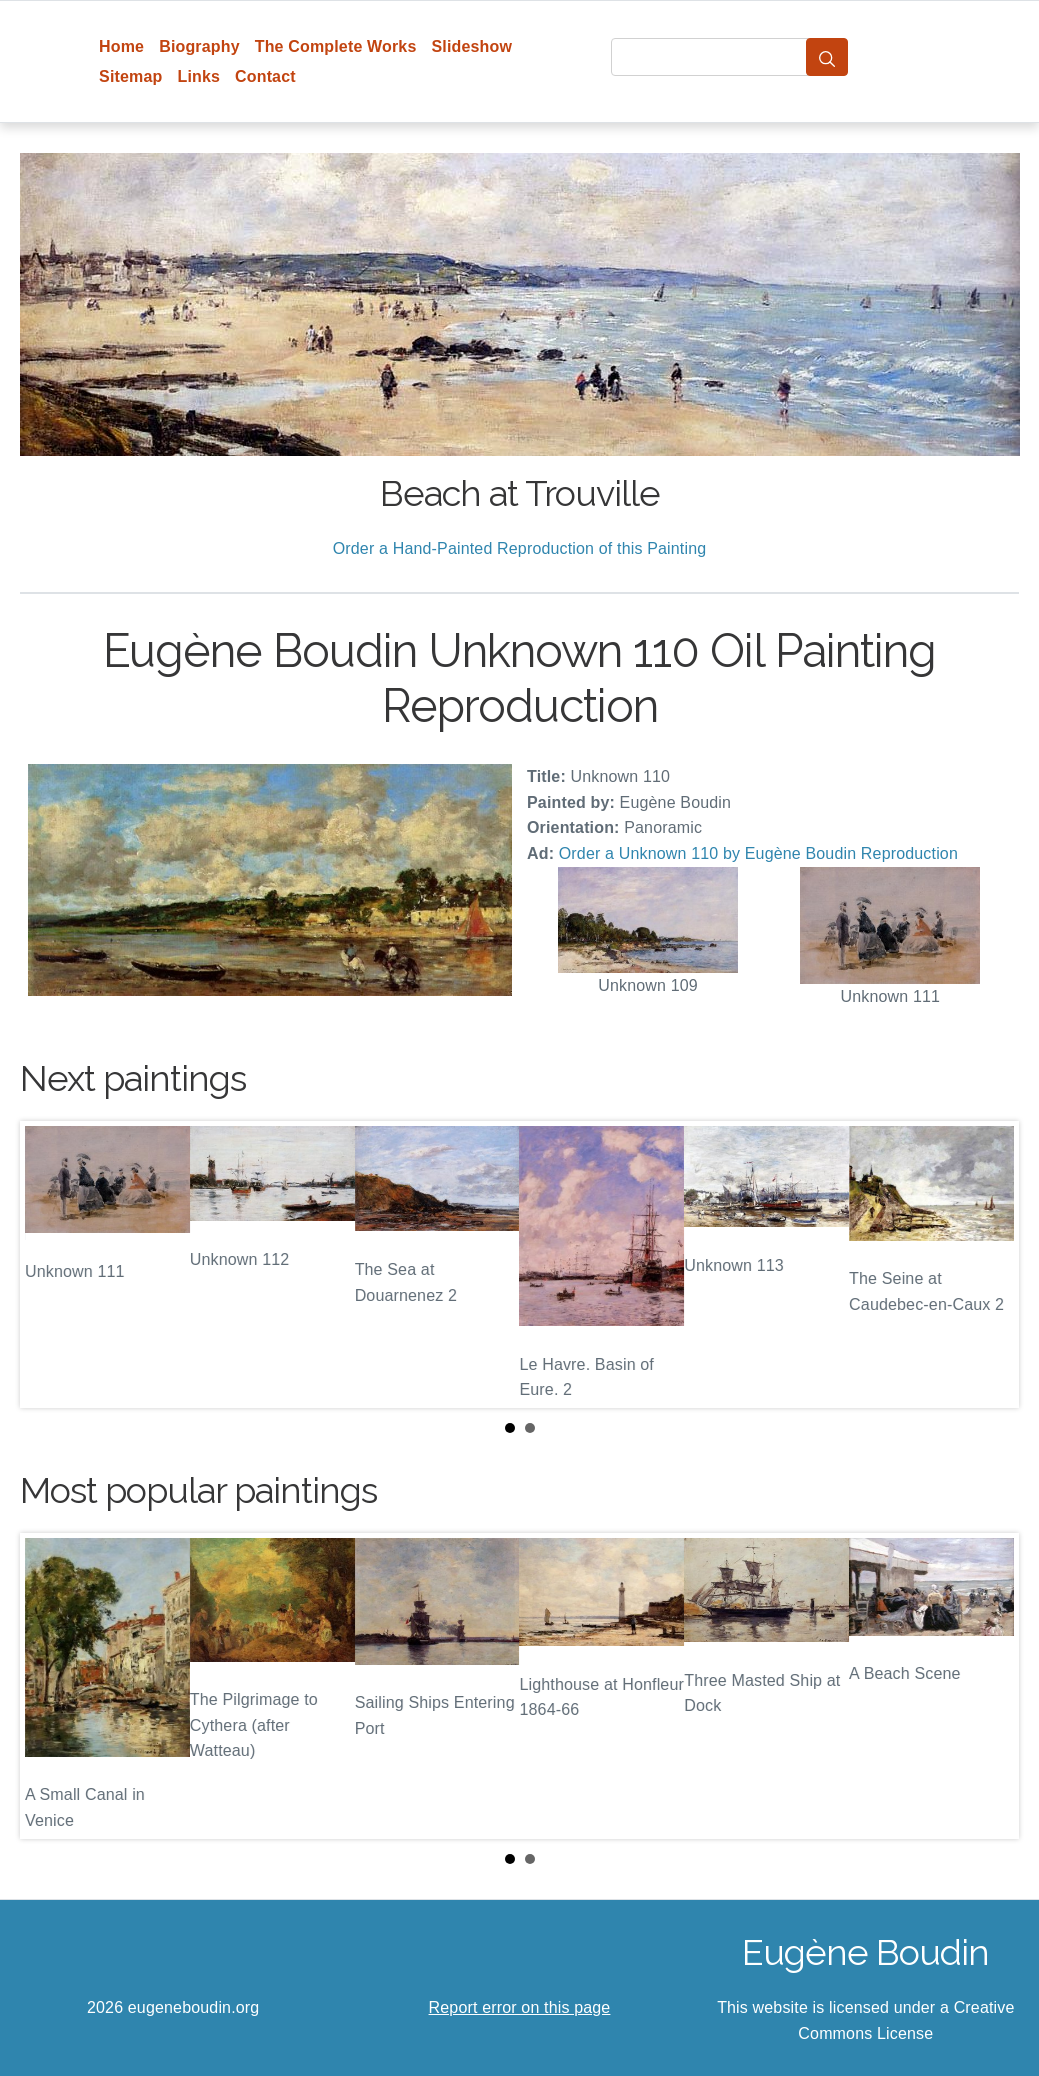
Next (988, 1264)
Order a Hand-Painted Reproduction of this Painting (520, 548)
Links (198, 76)
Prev (51, 1264)
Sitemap (130, 76)
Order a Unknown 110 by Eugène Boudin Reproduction (758, 853)
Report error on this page (520, 2007)
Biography (199, 46)
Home (121, 46)
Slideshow (471, 46)
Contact (265, 76)
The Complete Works (336, 46)
